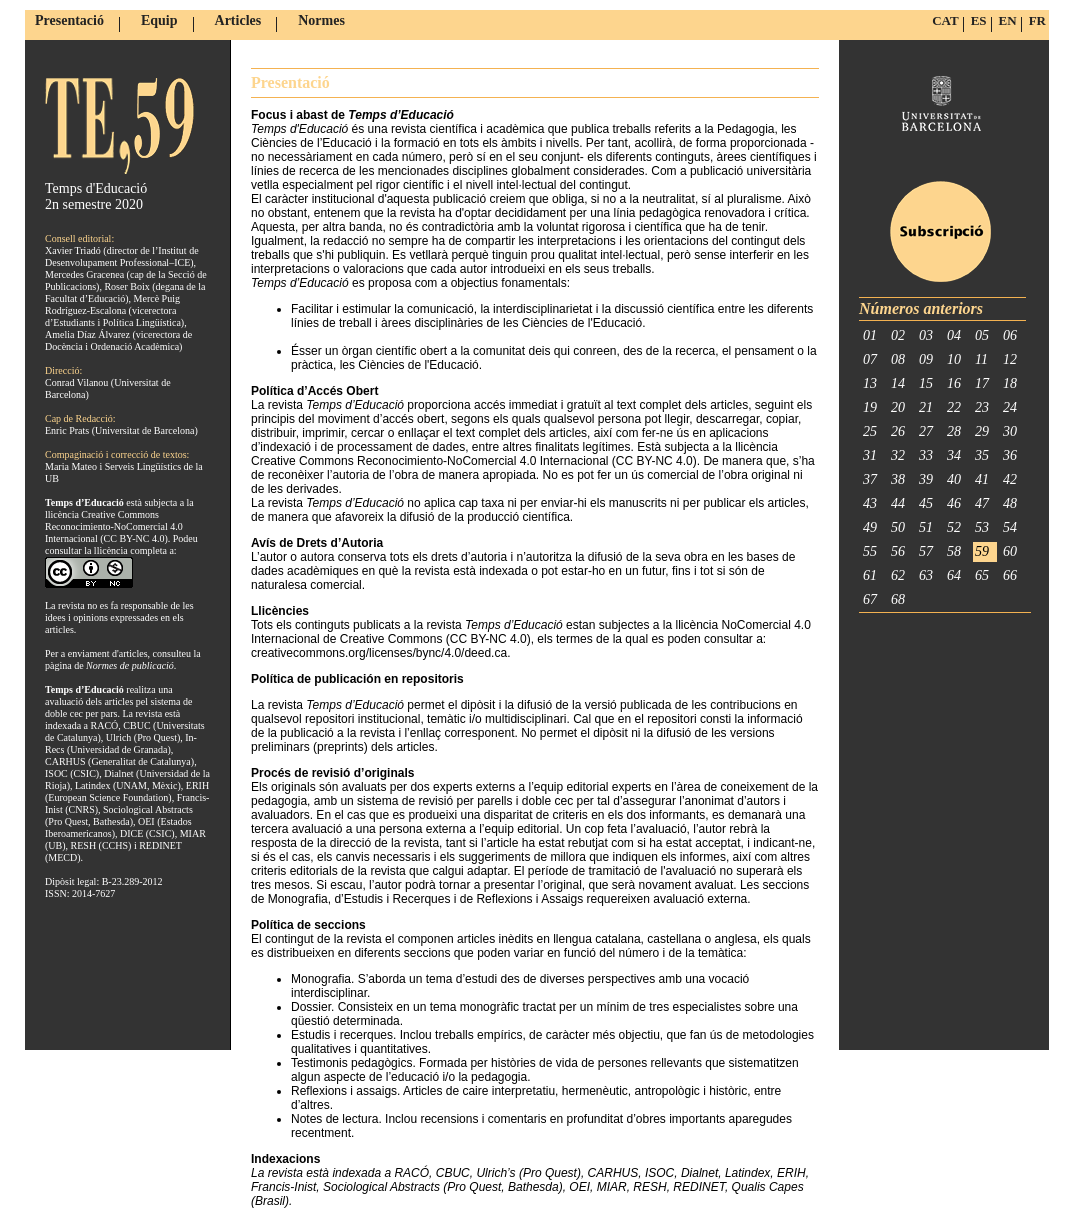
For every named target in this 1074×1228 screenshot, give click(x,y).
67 (870, 599)
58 (954, 551)
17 (982, 383)
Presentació (69, 20)
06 (1010, 335)
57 (926, 551)
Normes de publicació (130, 665)
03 (926, 335)
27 (926, 431)
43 (870, 503)
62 (898, 575)
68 (898, 599)
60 (1010, 551)
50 (898, 527)
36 (1010, 455)
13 (870, 383)
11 (981, 359)
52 (954, 527)
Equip (159, 20)
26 (898, 431)
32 (898, 455)
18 (1010, 383)
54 (1010, 527)
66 (1010, 575)
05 (982, 335)
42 (1010, 479)
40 (954, 479)
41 (982, 479)
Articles (238, 20)
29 (982, 431)
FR (1037, 20)
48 (1010, 503)
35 (982, 455)
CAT (945, 20)
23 (982, 407)
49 (870, 527)
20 (898, 407)
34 (954, 455)
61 (870, 575)
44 (898, 503)
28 (954, 431)
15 (926, 383)
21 (926, 407)
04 (954, 335)
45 (926, 503)
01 (870, 335)
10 (954, 359)
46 (954, 503)
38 (898, 479)
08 (898, 359)
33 (926, 455)
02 (898, 335)
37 (870, 479)
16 (954, 383)
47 (982, 503)
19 (870, 407)
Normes (321, 20)
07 (870, 359)
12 (1010, 359)
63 (926, 575)
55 (870, 551)
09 (926, 359)
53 (982, 527)
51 (926, 527)
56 (898, 551)
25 (870, 431)
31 (870, 455)
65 (982, 575)
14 (898, 383)
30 (1010, 431)
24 (1010, 407)
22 (954, 407)
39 (926, 479)
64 (954, 575)
